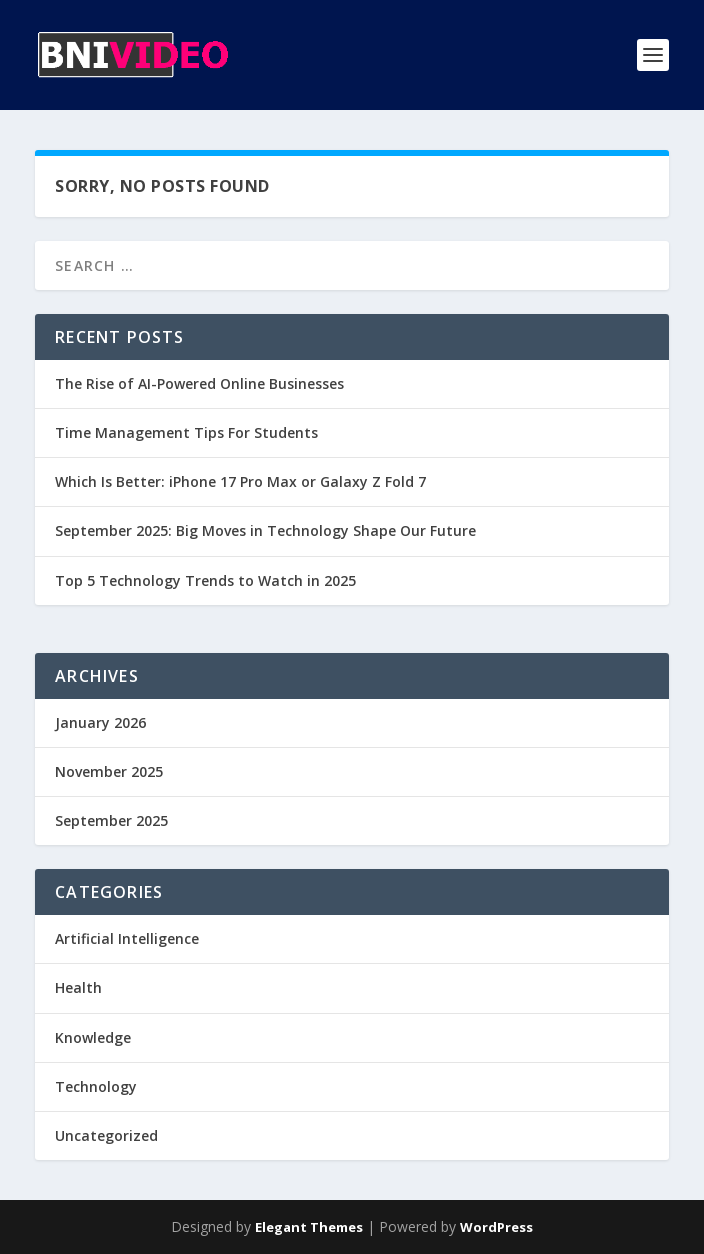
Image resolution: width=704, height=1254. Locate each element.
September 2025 (111, 820)
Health (78, 987)
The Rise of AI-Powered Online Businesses (199, 383)
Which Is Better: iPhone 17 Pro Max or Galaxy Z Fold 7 (240, 481)
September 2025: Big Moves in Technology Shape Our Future (265, 530)
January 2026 (100, 722)
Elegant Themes (309, 1227)
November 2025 (109, 771)
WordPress (496, 1227)
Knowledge (93, 1037)
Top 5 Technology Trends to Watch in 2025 (205, 580)
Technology (96, 1086)
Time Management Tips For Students (186, 432)
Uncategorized (106, 1135)
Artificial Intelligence (127, 938)
